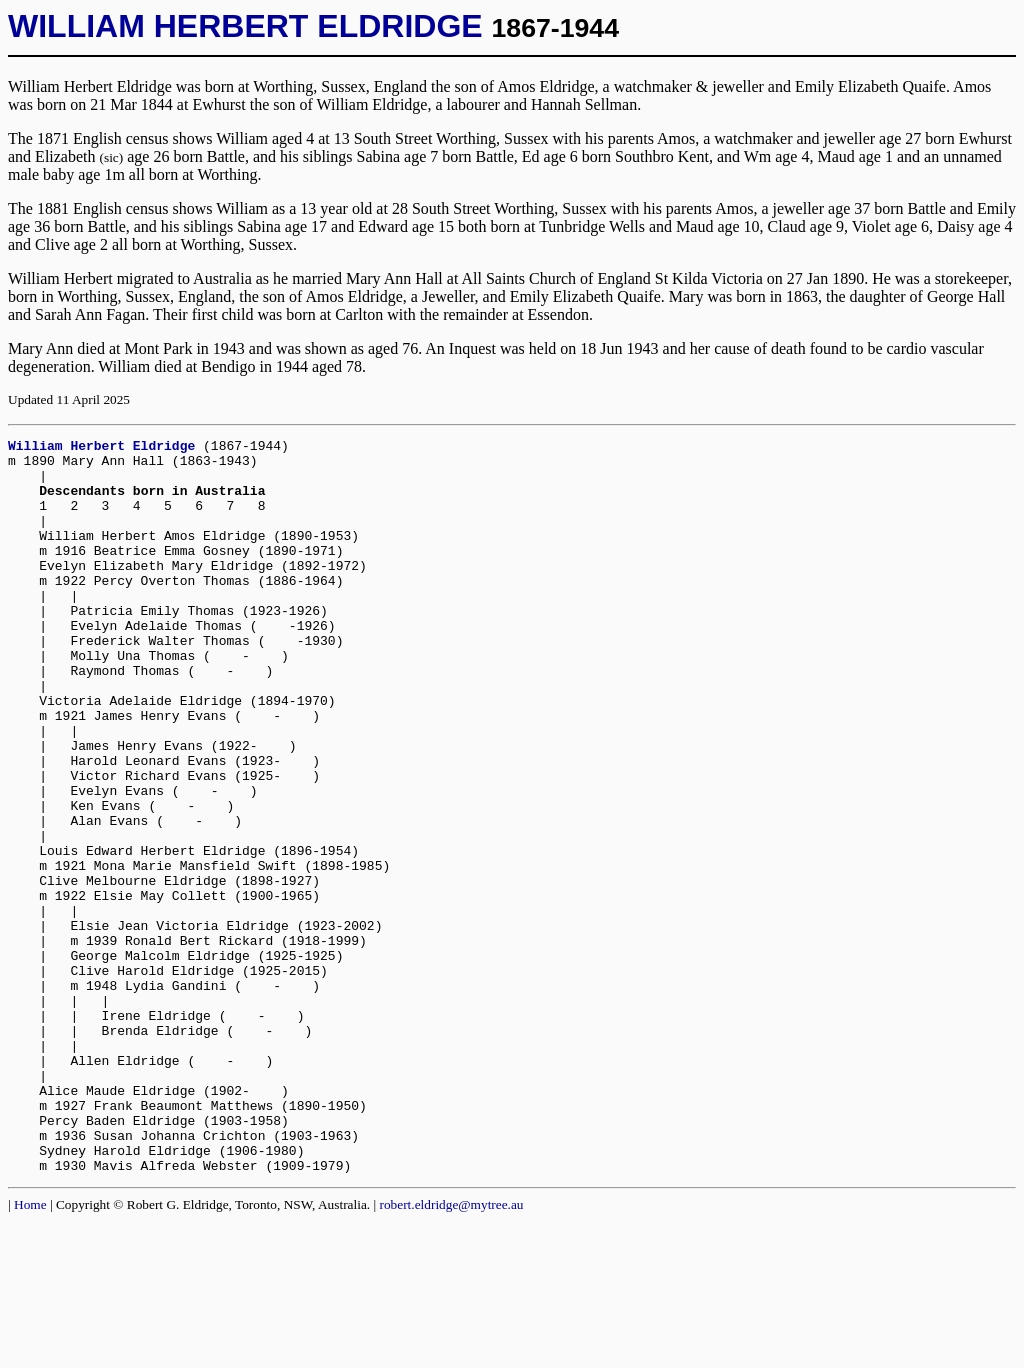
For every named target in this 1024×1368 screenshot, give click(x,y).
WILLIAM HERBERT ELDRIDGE (245, 26)
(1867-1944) (246, 448)
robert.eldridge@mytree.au (452, 1351)
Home (30, 1351)
